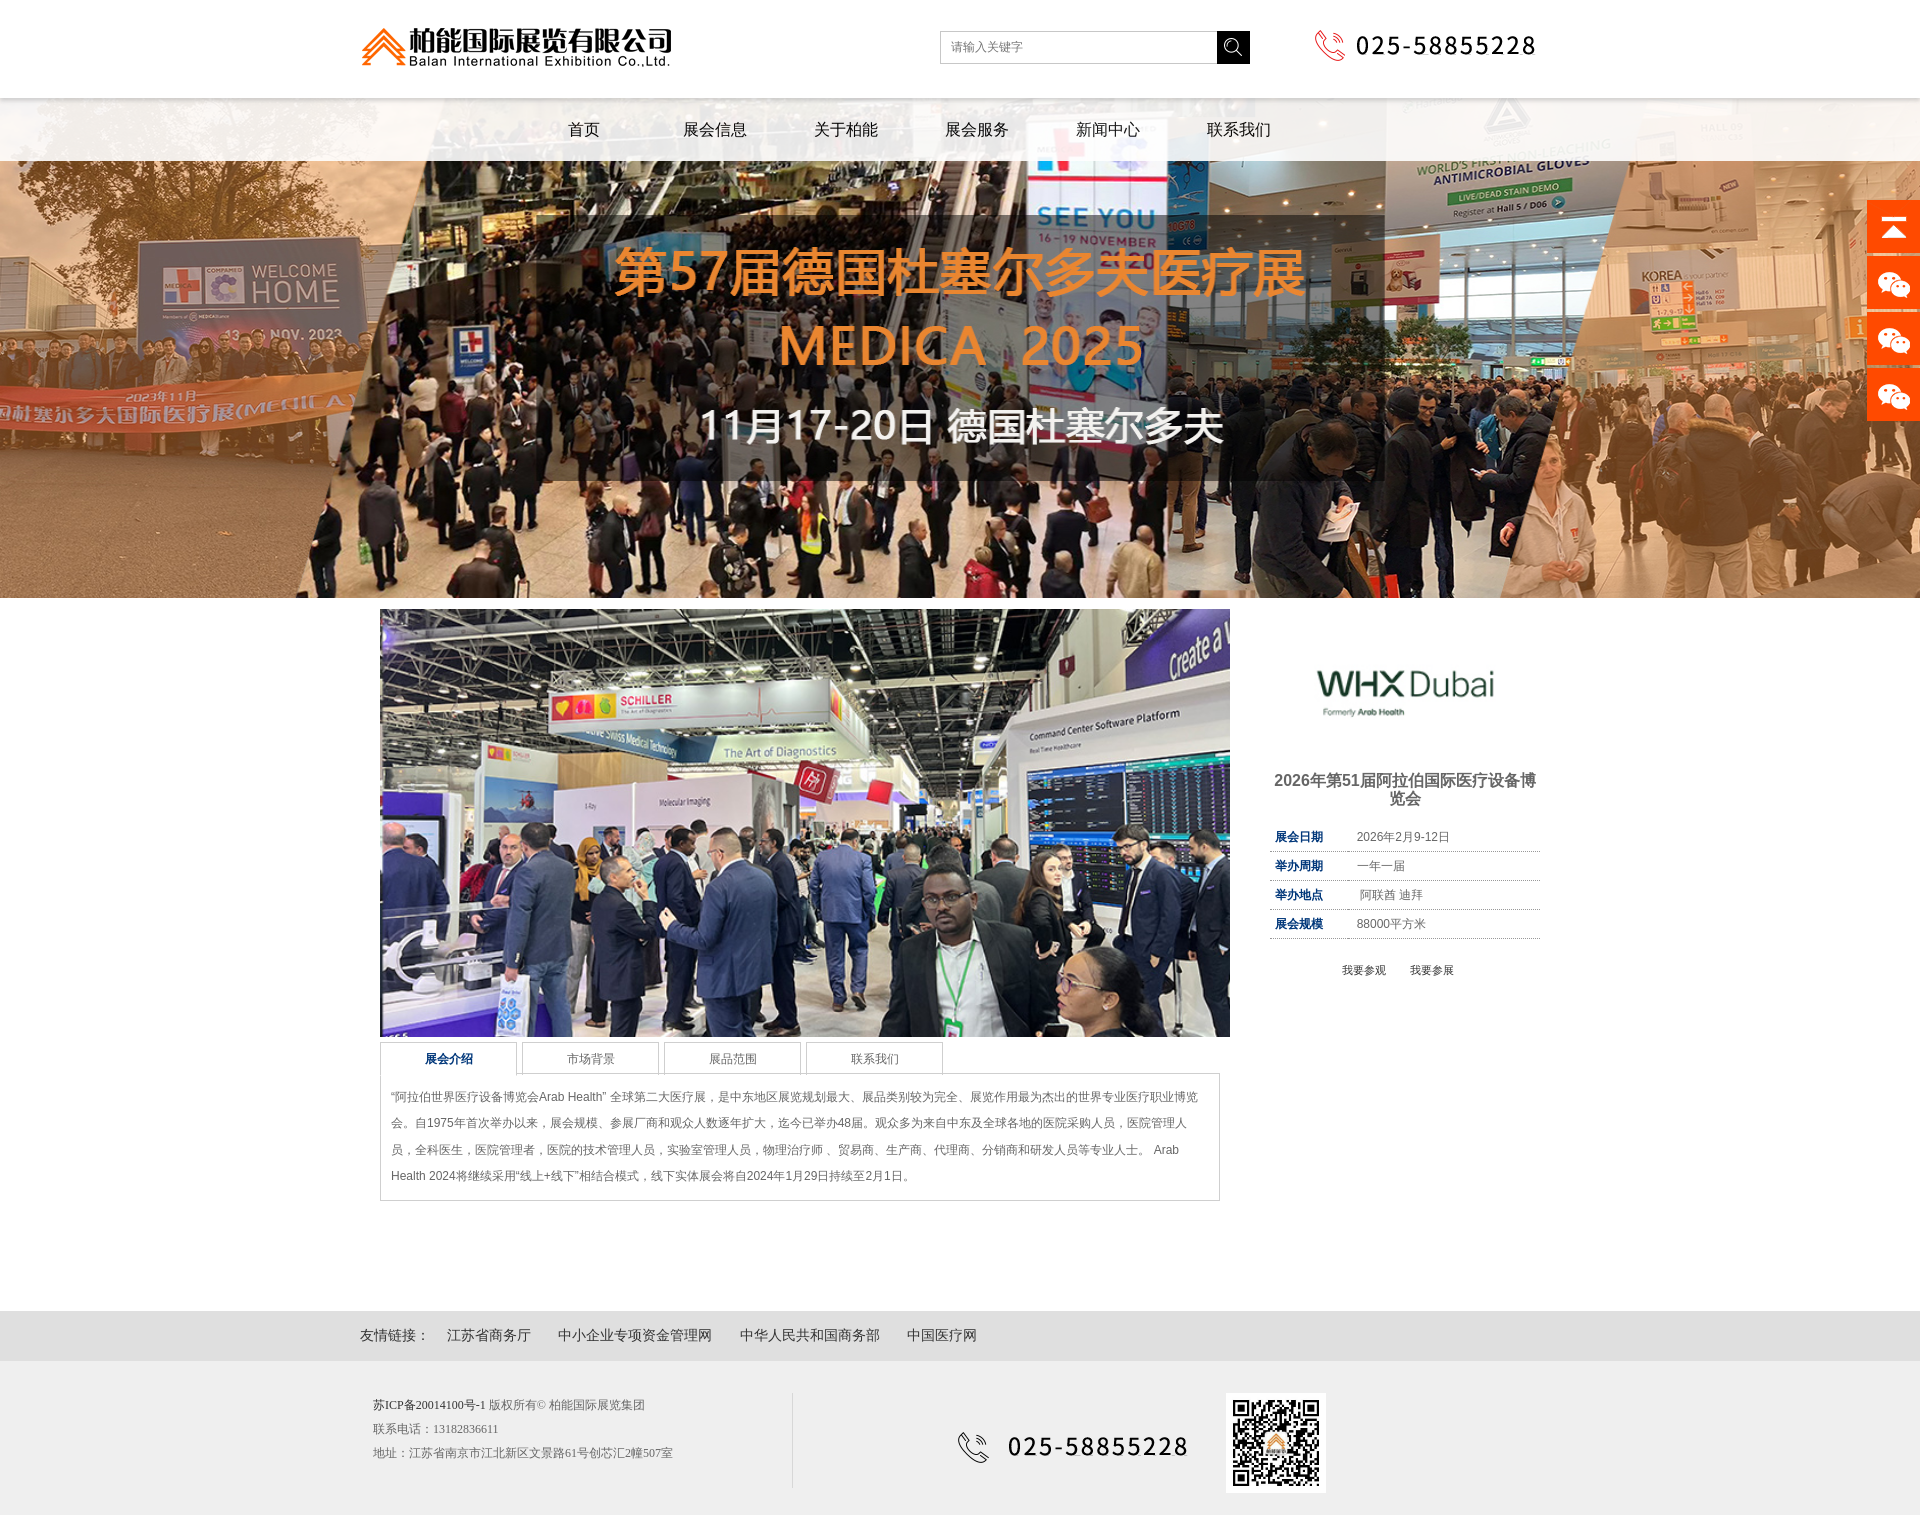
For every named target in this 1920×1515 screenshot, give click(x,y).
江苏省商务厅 (489, 1335)
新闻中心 (1108, 129)
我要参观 (1364, 970)
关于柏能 (846, 129)
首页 (584, 129)
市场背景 (591, 1059)
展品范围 (733, 1059)
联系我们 (1239, 129)
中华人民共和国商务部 (810, 1335)
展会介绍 (449, 1059)
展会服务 (977, 129)
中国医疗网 (942, 1335)
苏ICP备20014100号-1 (429, 1405)
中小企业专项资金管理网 (635, 1335)
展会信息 (715, 129)
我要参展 (1432, 970)
